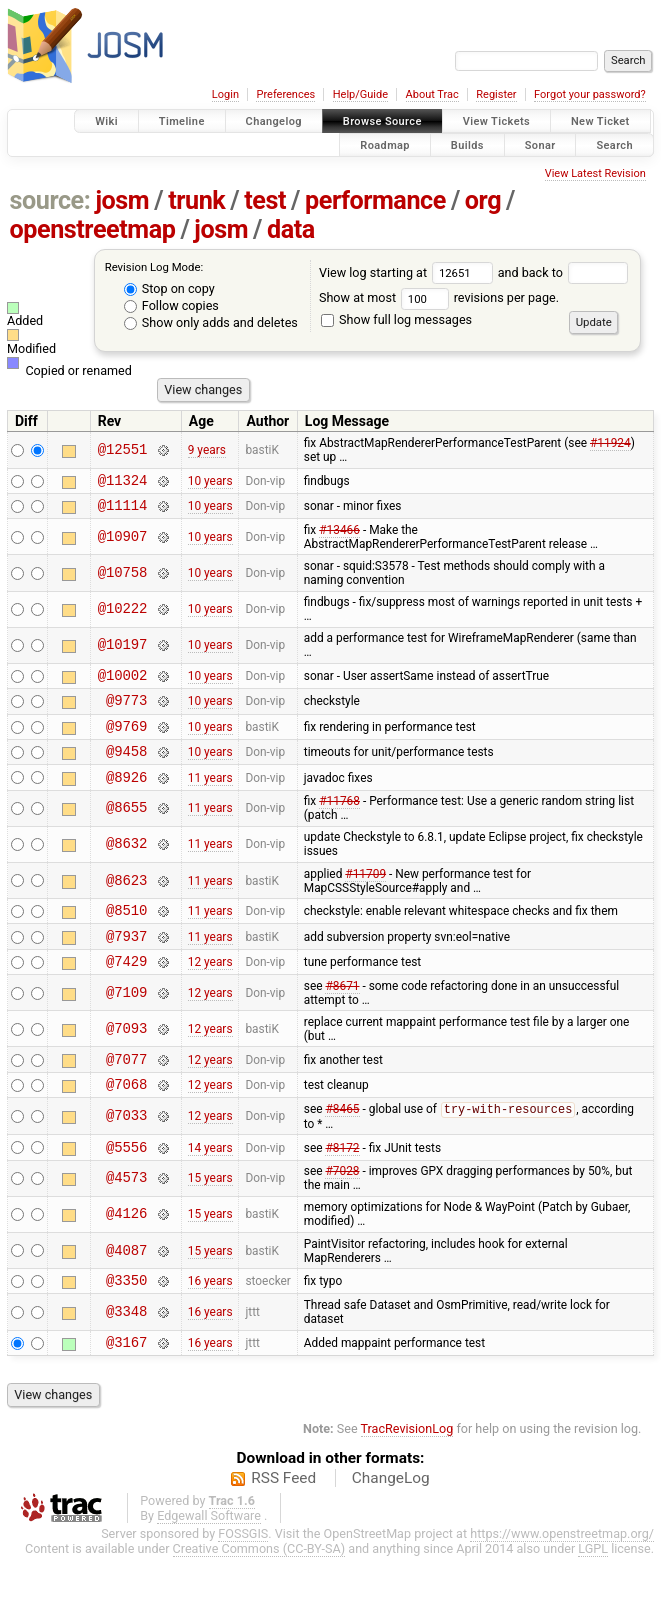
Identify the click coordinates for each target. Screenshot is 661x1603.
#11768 (339, 822)
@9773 (126, 711)
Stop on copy (169, 288)
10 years (210, 482)
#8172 (342, 1186)
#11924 (610, 443)
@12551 (123, 450)
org (483, 200)
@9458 (126, 768)
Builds (467, 144)
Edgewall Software (209, 1561)
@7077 (126, 1091)
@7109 (126, 1022)
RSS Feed (283, 1524)
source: (50, 200)
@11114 (123, 510)
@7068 (126, 1119)
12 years (210, 991)
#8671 (342, 1016)
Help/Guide (360, 94)
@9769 (126, 740)
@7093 (126, 1058)
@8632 (126, 865)
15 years (210, 1218)
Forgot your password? (590, 94)
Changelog (274, 121)
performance (375, 200)
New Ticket (600, 121)
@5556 (126, 1186)
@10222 (123, 615)
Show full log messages (396, 319)
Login (225, 94)
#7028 (342, 1211)
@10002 (123, 683)
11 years (210, 797)
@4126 (126, 1254)
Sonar (540, 144)
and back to (563, 272)
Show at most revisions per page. (439, 297)
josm (122, 200)
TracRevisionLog (407, 1474)
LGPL (593, 1594)
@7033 (126, 1152)
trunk (196, 200)
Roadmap (385, 144)
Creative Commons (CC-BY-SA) (259, 1594)
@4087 (126, 1290)
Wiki (106, 121)
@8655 (126, 829)
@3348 (126, 1355)
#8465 (342, 1147)
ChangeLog (391, 1524)
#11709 (365, 895)
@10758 (123, 579)
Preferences (285, 94)
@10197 (123, 651)
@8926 (126, 797)
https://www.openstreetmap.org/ (562, 1579)
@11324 (123, 482)
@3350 (126, 1322)
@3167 (126, 1387)
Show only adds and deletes (211, 322)
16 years (210, 1323)
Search (614, 144)
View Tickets (496, 121)
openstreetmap (93, 229)
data (291, 229)
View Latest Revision (595, 173)
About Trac (432, 94)
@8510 (126, 933)
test (265, 200)
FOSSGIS (243, 1579)
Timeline (182, 121)
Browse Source (382, 121)
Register (496, 94)
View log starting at (408, 272)
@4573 (126, 1218)
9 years (207, 450)
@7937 (126, 962)
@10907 (123, 542)
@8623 (126, 901)
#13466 (339, 536)
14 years (210, 1186)
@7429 (126, 990)
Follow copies (171, 305)
